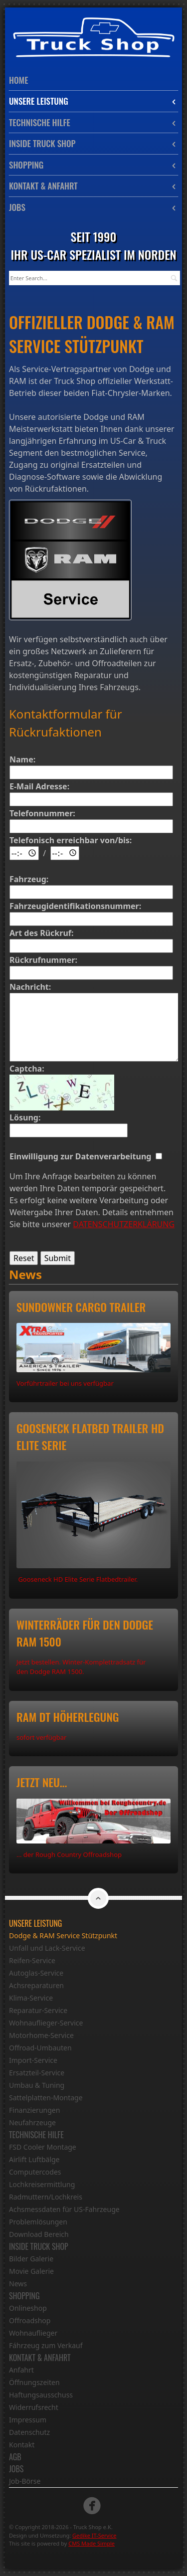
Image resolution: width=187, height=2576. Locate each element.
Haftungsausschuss (41, 2394)
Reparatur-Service (38, 2010)
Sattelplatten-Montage (46, 2097)
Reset (23, 1258)
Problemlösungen (38, 2221)
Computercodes (35, 2172)
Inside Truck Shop (93, 143)
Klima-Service (31, 1998)
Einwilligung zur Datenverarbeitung (82, 1156)
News (18, 2283)
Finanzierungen (34, 2110)
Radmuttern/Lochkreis (45, 2197)
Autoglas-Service (36, 1973)
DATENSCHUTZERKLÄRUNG (124, 1224)
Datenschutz (29, 2432)
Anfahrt (21, 2370)
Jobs (93, 207)
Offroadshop (29, 2320)
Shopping (93, 165)
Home (18, 80)
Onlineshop (28, 2308)
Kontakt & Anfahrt (93, 186)
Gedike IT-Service (94, 2535)
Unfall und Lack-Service (47, 1948)
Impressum (27, 2419)
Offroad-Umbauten (40, 2047)
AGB (15, 2457)
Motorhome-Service (41, 2035)
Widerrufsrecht (33, 2407)
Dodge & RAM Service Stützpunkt (63, 1935)
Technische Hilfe (93, 122)
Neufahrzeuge (32, 2122)
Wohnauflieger (33, 2333)
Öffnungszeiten (34, 2382)
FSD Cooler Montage (42, 2147)
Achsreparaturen (36, 1985)
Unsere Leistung (93, 101)
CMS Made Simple (91, 2543)
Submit (57, 1258)
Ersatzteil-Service (36, 2072)
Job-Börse (24, 2481)
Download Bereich (39, 2234)
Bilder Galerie (31, 2258)
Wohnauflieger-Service (46, 2022)
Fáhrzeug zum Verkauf (46, 2345)
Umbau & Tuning (36, 2085)
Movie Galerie (31, 2271)
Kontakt (21, 2444)
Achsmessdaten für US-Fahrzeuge (64, 2209)
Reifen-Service (32, 1960)
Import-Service (33, 2060)
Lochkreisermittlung (42, 2184)
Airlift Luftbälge (34, 2159)
